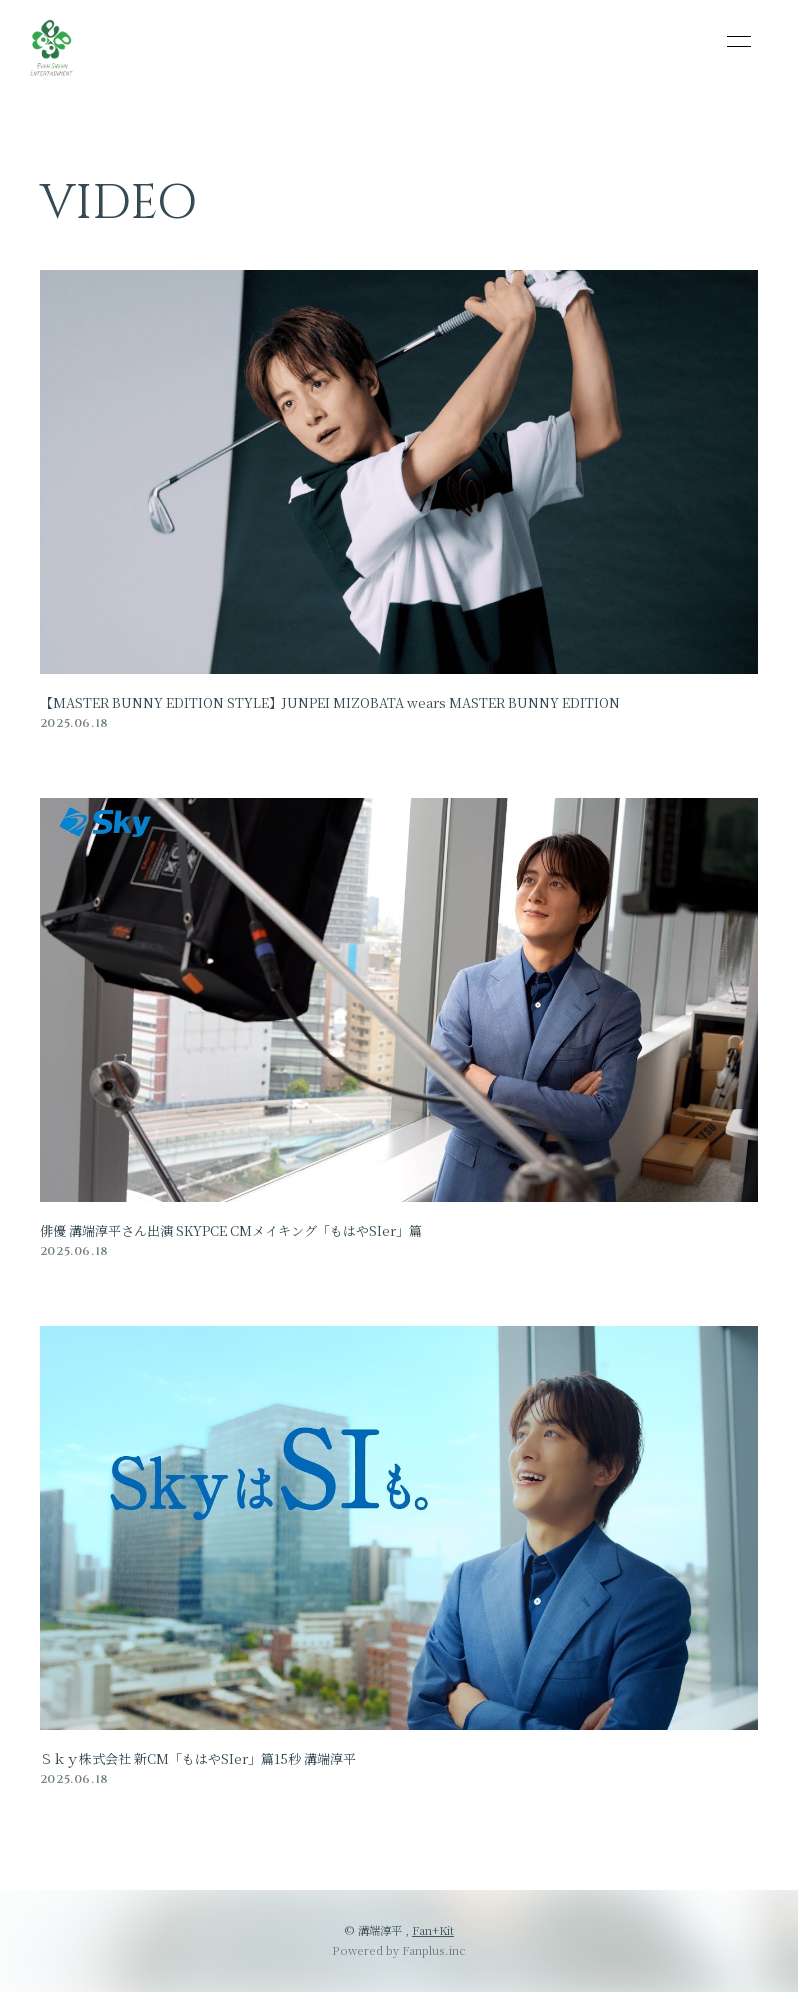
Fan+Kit (433, 1930)
